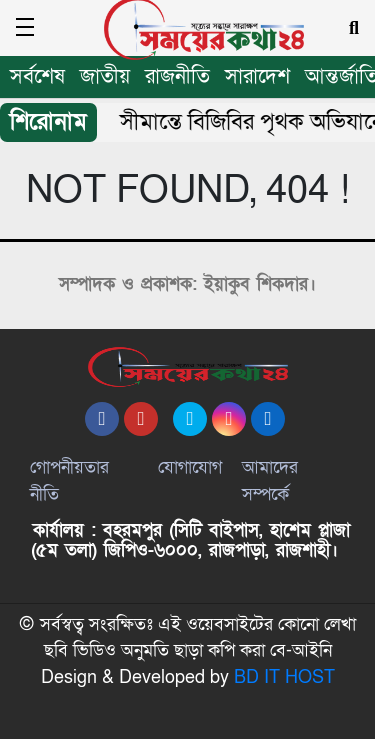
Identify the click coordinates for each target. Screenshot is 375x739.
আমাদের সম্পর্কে (270, 481)
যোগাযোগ (190, 467)
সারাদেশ (257, 76)
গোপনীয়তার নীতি (69, 481)
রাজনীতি (177, 76)
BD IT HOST (284, 677)
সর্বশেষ (37, 76)
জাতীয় (105, 76)
